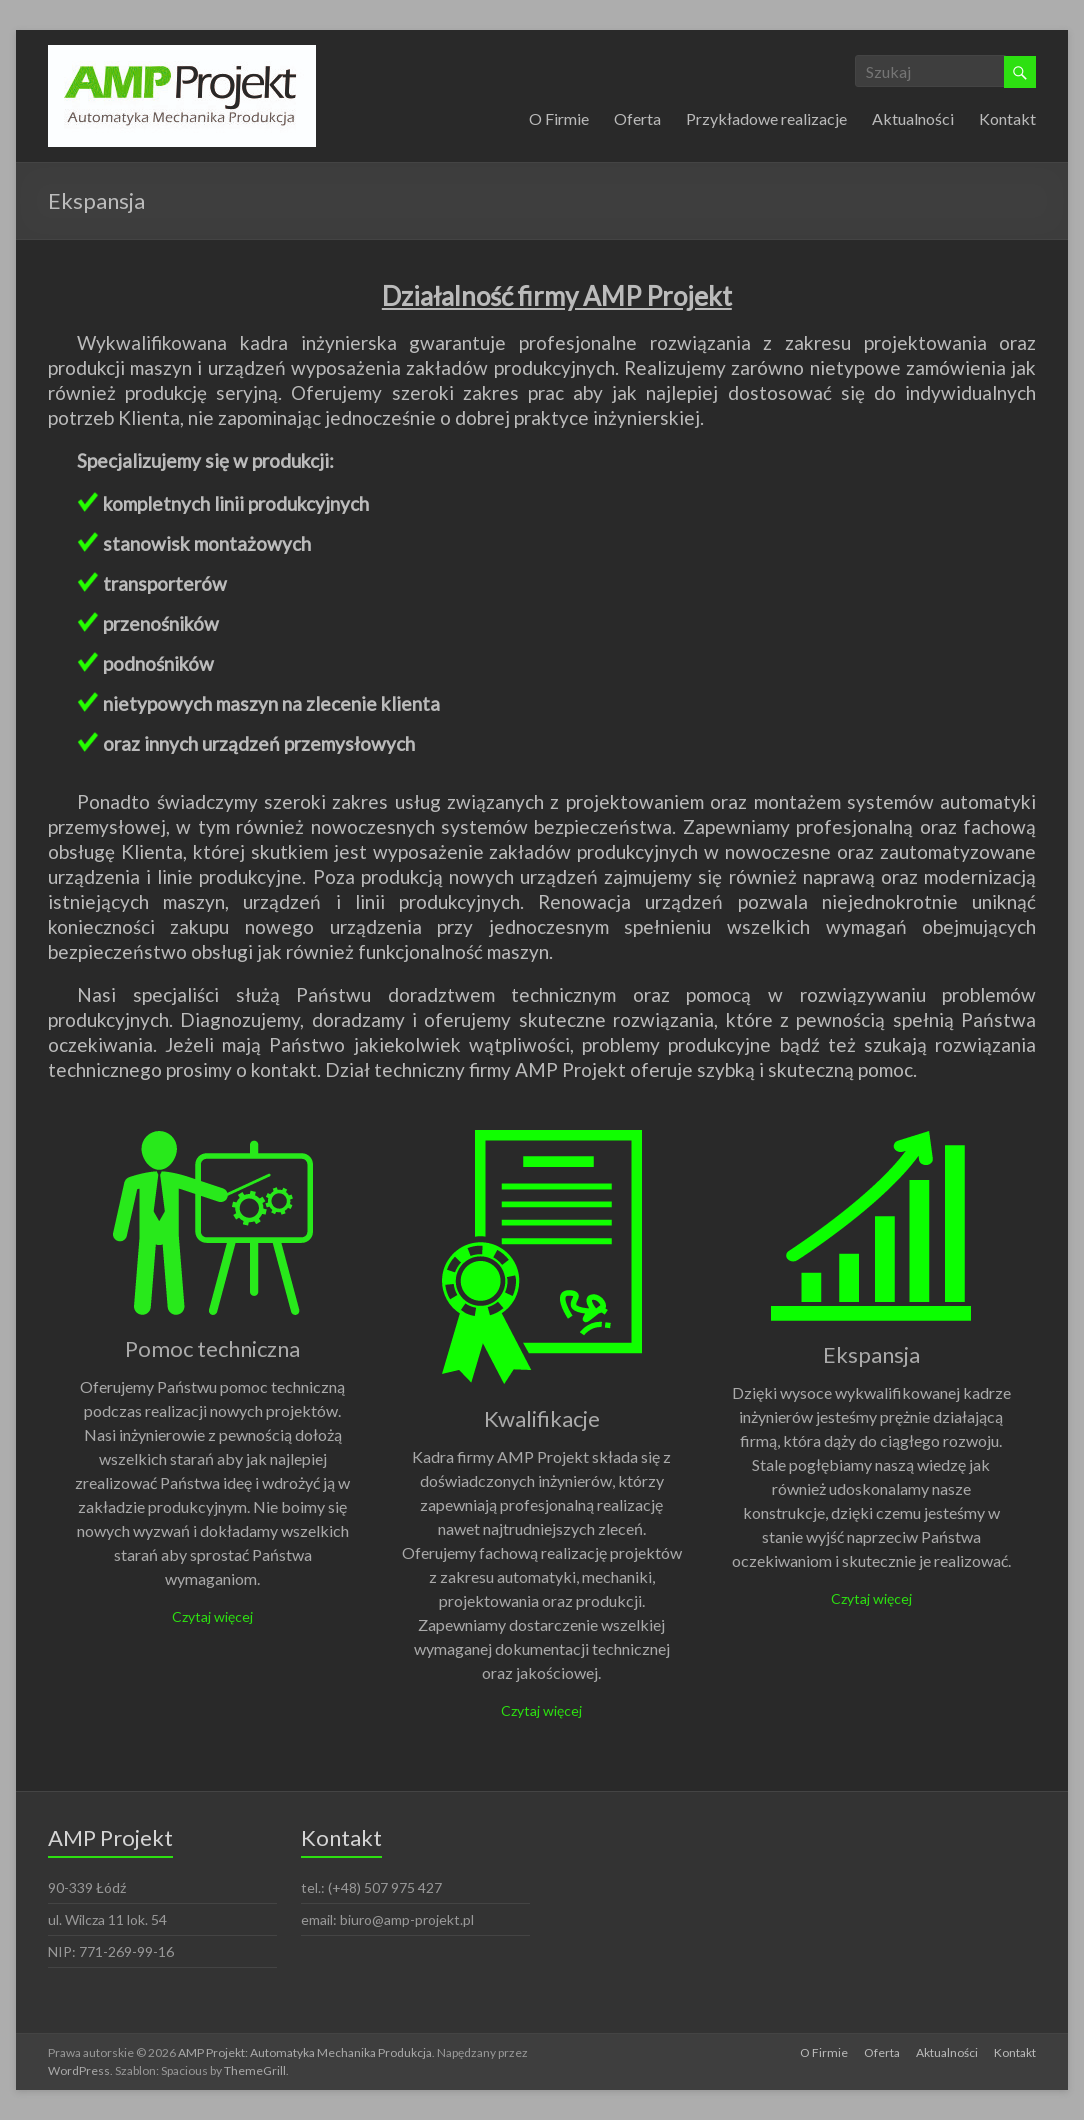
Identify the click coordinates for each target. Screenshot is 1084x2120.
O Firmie (559, 118)
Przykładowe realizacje (766, 118)
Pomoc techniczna (212, 1348)
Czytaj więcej (212, 1616)
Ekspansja (871, 1354)
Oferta (637, 118)
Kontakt (1007, 118)
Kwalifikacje (542, 1418)
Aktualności (913, 118)
